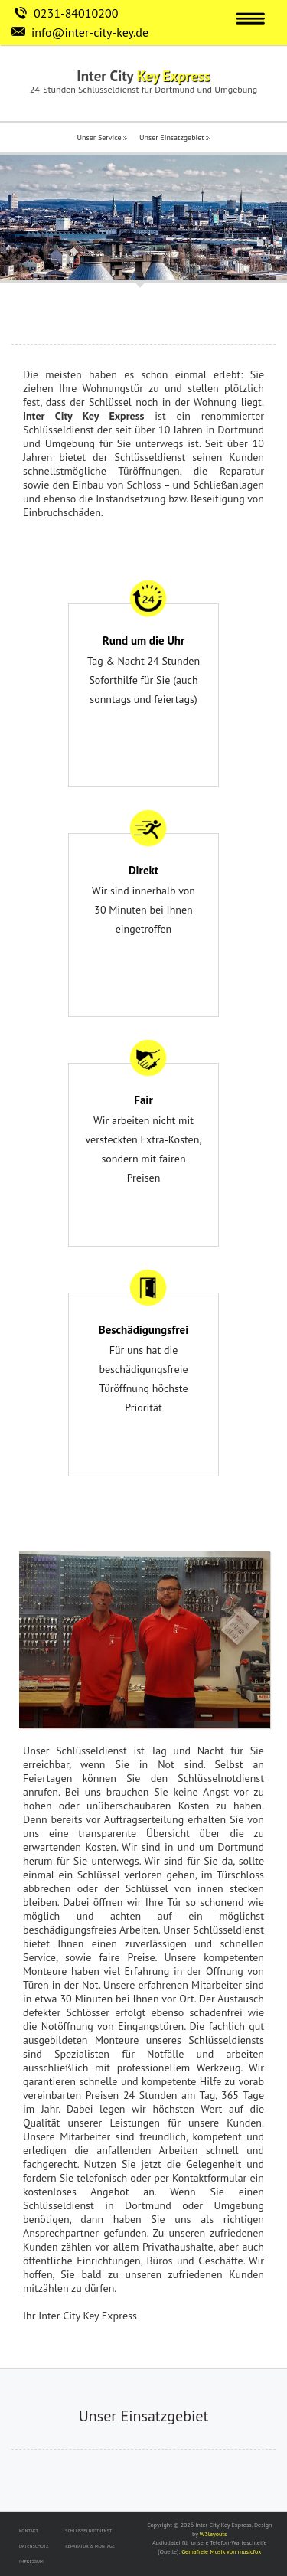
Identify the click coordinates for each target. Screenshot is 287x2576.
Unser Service (102, 137)
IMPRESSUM (31, 2561)
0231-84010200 (76, 13)
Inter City (143, 76)
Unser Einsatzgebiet (174, 137)
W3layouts (213, 2534)
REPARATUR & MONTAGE (90, 2546)
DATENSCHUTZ (33, 2546)
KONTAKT (28, 2531)
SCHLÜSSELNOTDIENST (88, 2531)
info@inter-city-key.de (89, 32)
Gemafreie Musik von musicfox (221, 2551)
